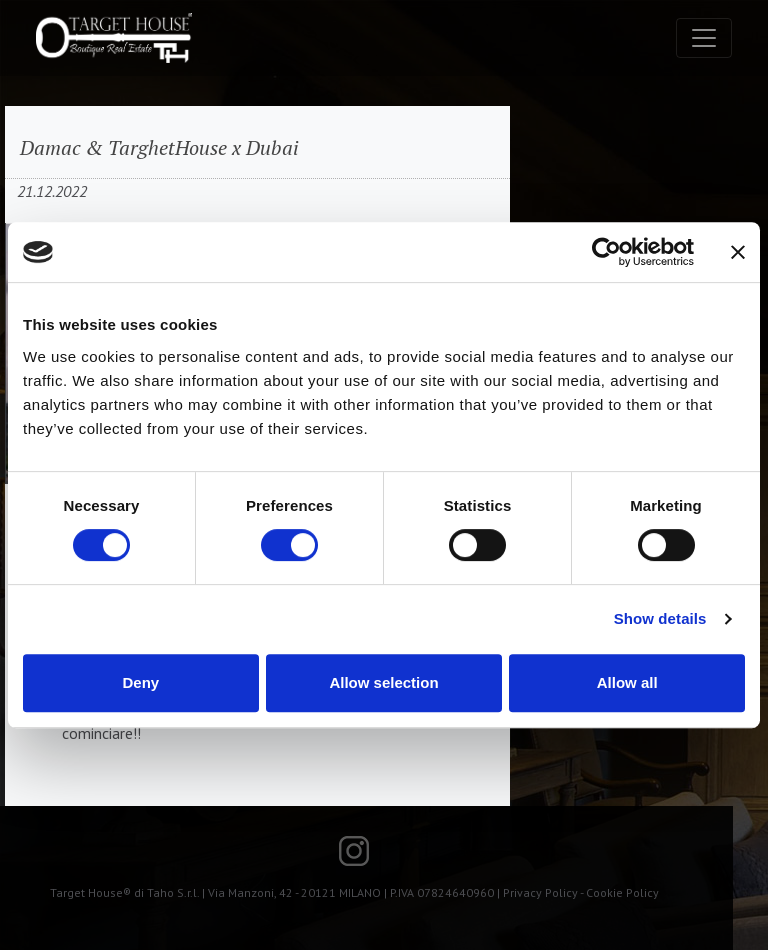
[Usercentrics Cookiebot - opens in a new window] (606, 252)
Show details (660, 618)
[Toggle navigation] (704, 38)
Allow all (627, 682)
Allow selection (383, 682)
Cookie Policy (622, 892)
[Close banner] (738, 252)
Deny (140, 682)
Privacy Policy (540, 892)
